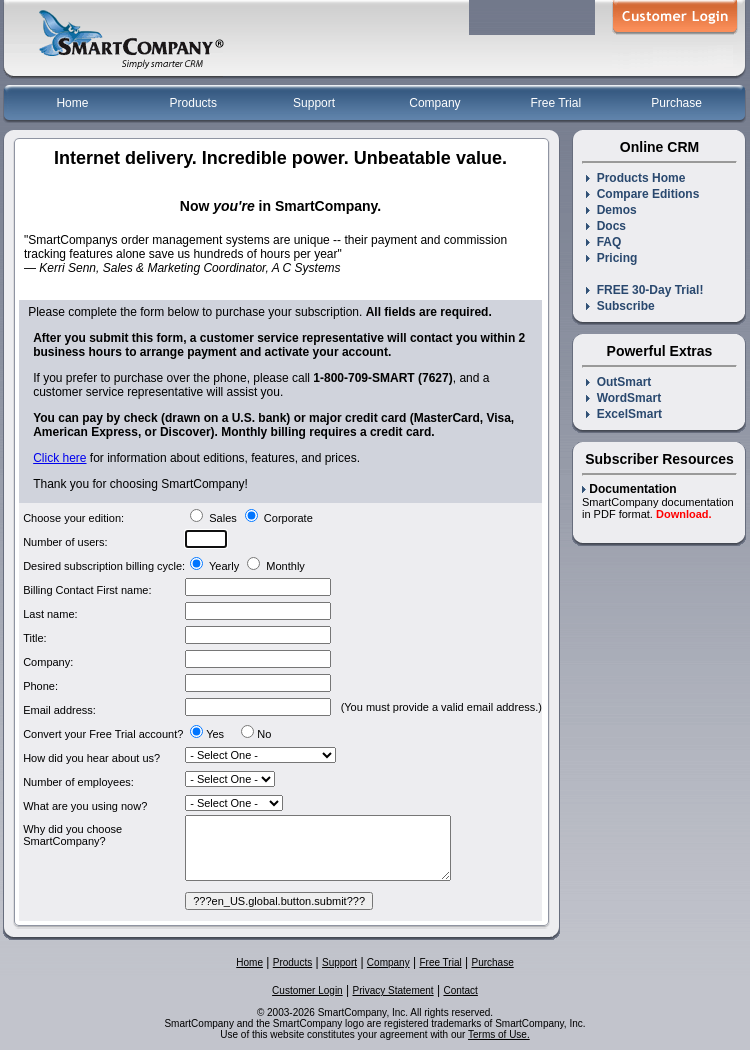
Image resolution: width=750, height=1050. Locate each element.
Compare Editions (642, 194)
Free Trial (555, 103)
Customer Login (307, 990)
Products (193, 103)
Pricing (611, 258)
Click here (59, 458)
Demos (611, 210)
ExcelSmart (624, 414)
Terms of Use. (499, 1034)
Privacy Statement (392, 990)
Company (434, 103)
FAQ (603, 242)
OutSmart (618, 382)
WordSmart (623, 398)
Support (314, 103)
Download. (684, 514)
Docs (606, 226)
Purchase (676, 103)
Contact (460, 990)
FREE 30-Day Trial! (644, 290)
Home (72, 103)
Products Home (635, 178)
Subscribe (620, 306)
